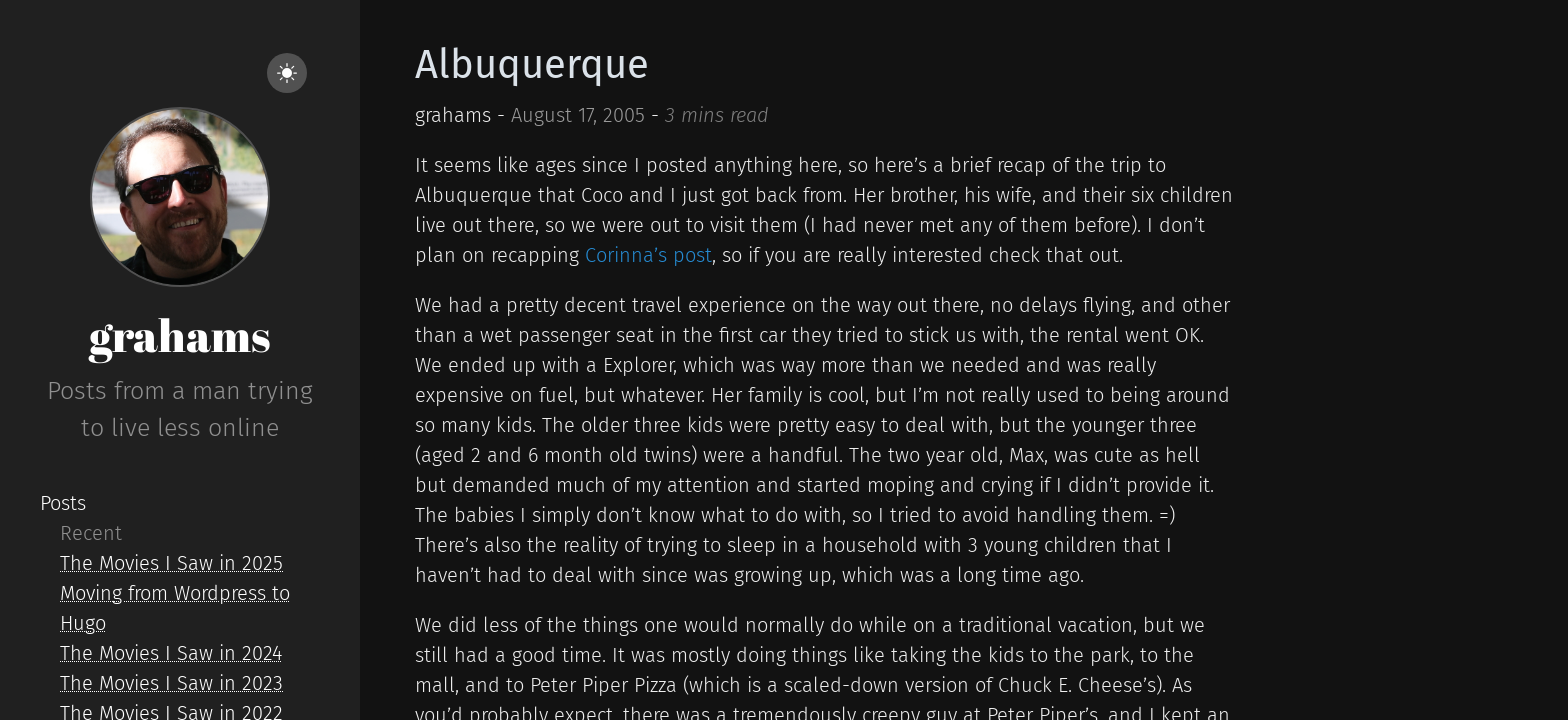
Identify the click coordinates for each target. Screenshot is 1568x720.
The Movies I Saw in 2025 (171, 563)
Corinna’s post (648, 255)
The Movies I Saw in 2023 (171, 683)
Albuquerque (532, 65)
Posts (63, 503)
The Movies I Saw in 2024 (171, 653)
